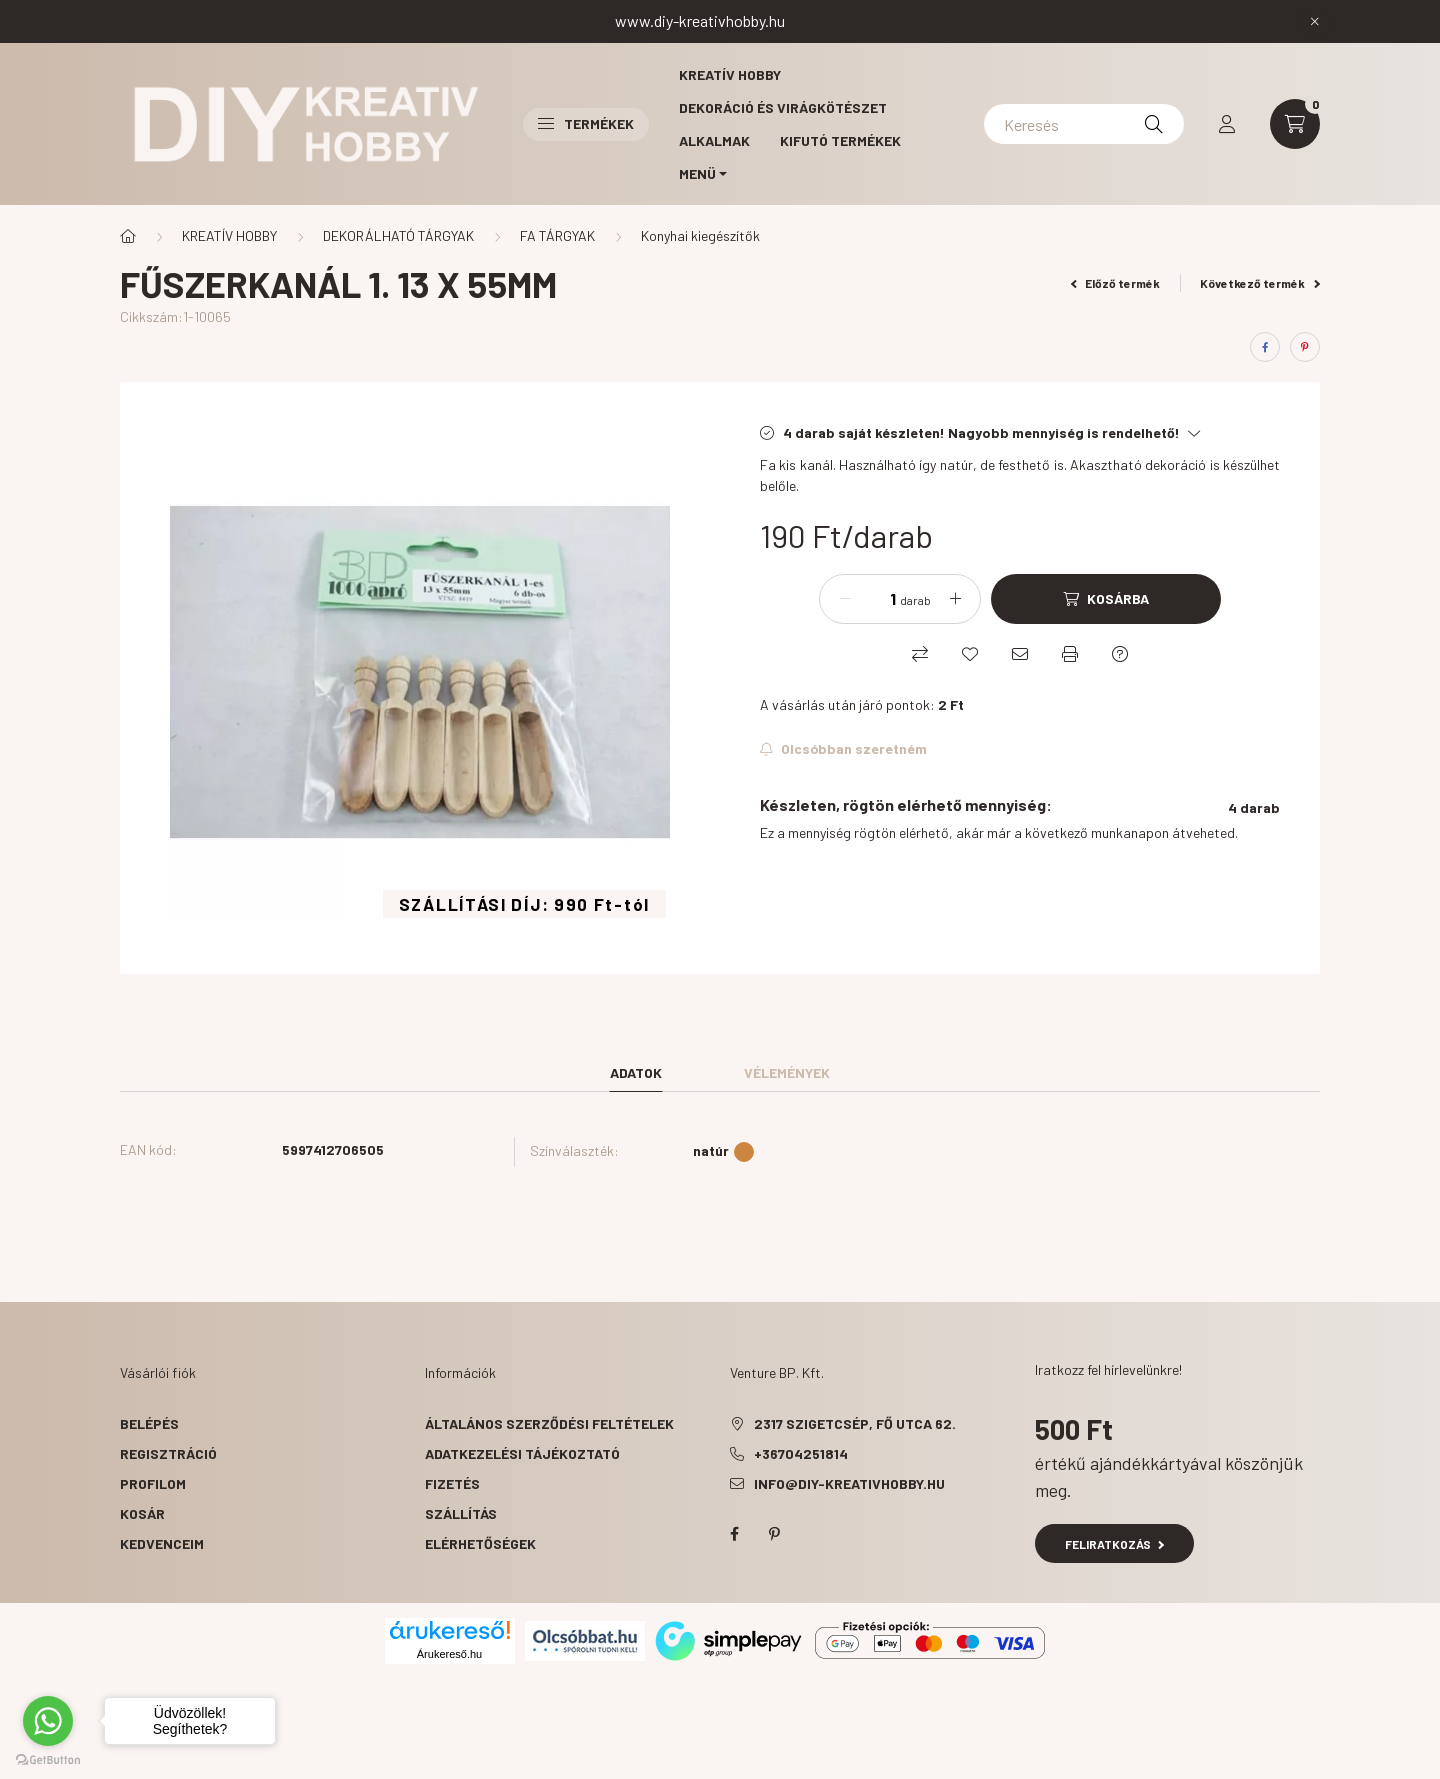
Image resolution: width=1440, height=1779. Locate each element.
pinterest (774, 1534)
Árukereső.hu (449, 1654)
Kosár (142, 1513)
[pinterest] (1305, 347)
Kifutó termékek (840, 140)
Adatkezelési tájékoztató (522, 1453)
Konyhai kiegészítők (700, 235)
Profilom (153, 1483)
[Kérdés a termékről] (1120, 654)
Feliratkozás (1114, 1544)
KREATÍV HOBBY (229, 235)
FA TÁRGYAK (557, 235)
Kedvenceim (162, 1543)
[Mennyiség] (878, 599)
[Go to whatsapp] (48, 1721)
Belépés (149, 1423)
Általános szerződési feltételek (549, 1423)
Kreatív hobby (730, 74)
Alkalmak (714, 140)
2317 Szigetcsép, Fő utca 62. (855, 1423)
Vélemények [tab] (787, 1072)
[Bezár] (1315, 21)
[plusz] (955, 599)
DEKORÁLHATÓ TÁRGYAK (398, 235)
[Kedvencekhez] (970, 654)
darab (915, 600)
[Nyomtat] (1070, 654)
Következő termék (1260, 283)
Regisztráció (168, 1453)
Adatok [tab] (636, 1072)
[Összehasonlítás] (920, 654)
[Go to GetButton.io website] (48, 1759)
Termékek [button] (586, 123)
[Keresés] (1084, 124)
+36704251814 (801, 1453)
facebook (734, 1534)
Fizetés (452, 1483)
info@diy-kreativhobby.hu (849, 1483)
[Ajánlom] (1020, 654)
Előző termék (1116, 283)
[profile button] (1227, 124)
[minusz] (845, 599)
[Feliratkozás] (843, 749)
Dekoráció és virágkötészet (783, 107)
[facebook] (1265, 347)
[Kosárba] (1106, 599)
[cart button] (1295, 124)
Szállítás (461, 1513)
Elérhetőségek (480, 1543)
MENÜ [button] (697, 173)
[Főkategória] (128, 236)
